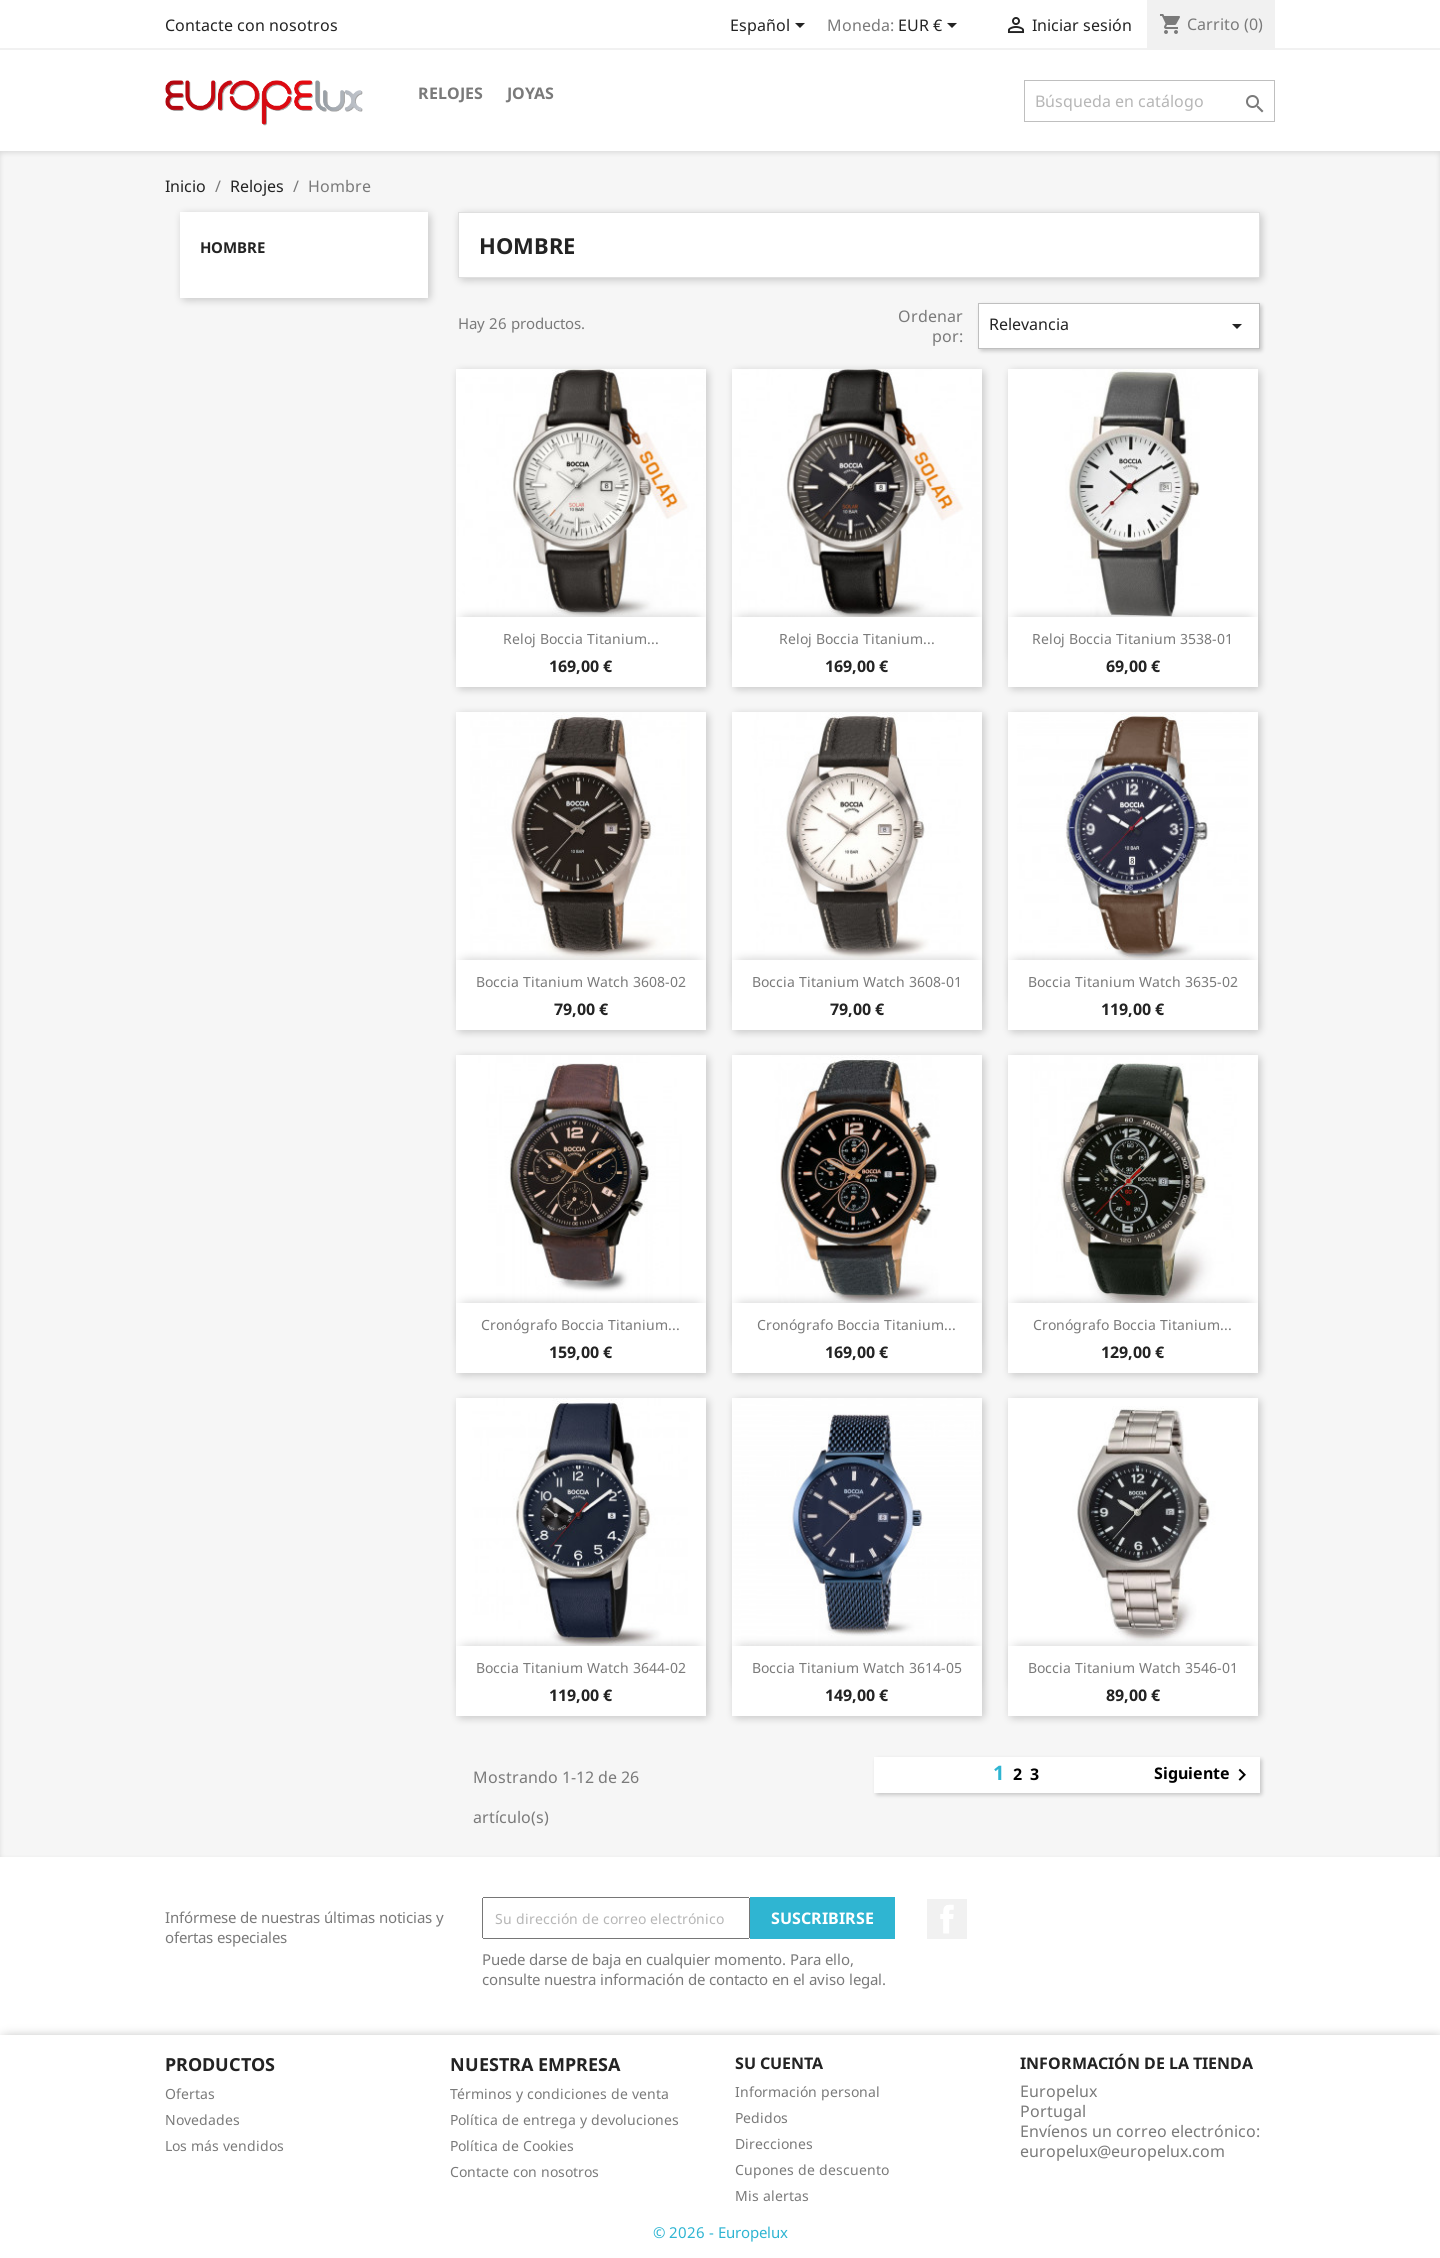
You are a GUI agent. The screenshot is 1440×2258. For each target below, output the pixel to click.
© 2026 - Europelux (720, 2232)
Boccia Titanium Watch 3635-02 (1133, 981)
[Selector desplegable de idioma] (771, 27)
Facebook (947, 1919)
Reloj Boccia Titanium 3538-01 (1132, 638)
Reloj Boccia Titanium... (581, 638)
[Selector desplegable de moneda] (931, 27)
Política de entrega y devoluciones (564, 2119)
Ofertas (190, 2093)
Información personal (807, 2091)
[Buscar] (1149, 101)
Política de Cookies (512, 2145)
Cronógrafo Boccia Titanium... (580, 1324)
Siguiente (1204, 1775)
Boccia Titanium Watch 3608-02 (581, 981)
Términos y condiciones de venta (559, 2093)
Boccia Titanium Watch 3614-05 (857, 1667)
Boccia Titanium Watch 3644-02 (581, 1667)
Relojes (450, 93)
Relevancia (1119, 325)
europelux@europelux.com (1122, 2151)
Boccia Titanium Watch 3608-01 (857, 981)
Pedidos (761, 2117)
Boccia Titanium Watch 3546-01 (1133, 1667)
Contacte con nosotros (251, 25)
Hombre (232, 247)
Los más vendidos (224, 2145)
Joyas (530, 93)
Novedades (202, 2119)
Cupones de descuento (812, 2169)
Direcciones (774, 2143)
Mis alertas (772, 2195)
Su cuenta (779, 2063)
